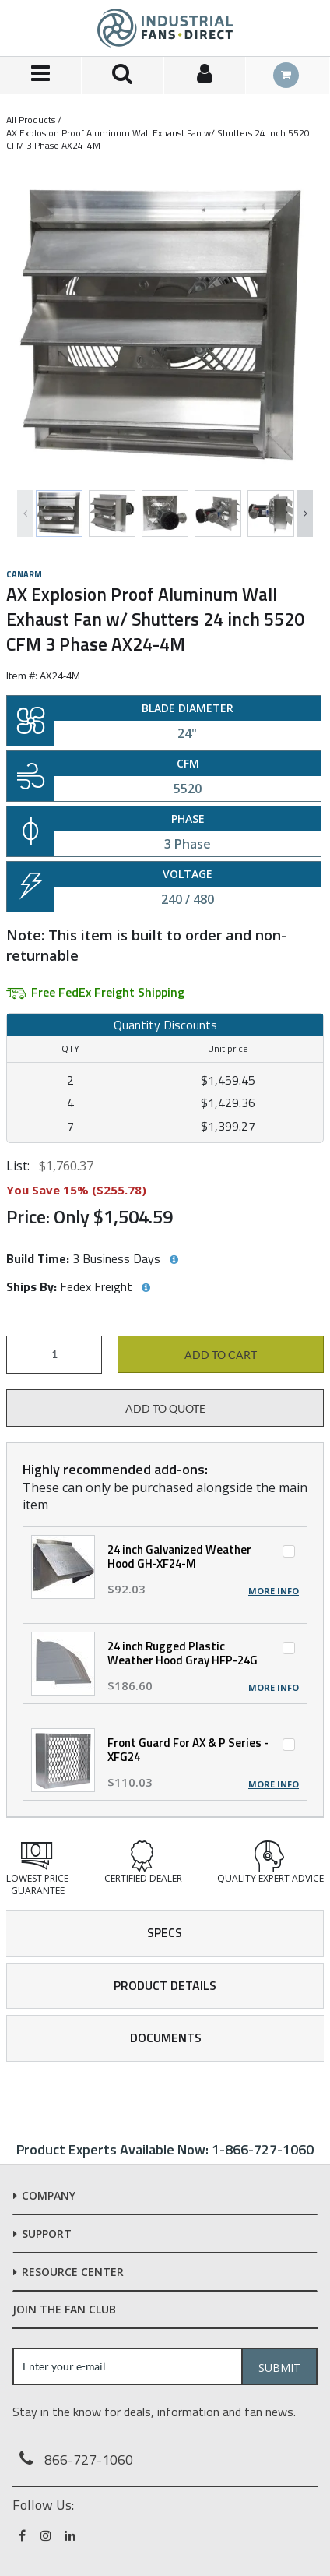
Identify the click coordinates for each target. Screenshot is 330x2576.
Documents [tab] (166, 2037)
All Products (30, 119)
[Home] (165, 28)
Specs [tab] (164, 1932)
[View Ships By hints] (145, 1288)
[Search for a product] (122, 75)
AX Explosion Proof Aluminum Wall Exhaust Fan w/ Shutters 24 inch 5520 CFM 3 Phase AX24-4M (158, 139)
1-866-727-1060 (263, 2149)
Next (305, 513)
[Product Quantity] (54, 1355)
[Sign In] (205, 75)
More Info (273, 1591)
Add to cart (220, 1355)
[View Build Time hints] (173, 1260)
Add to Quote (165, 1409)
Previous (25, 513)
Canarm (24, 574)
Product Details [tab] (165, 1985)
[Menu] (41, 75)
